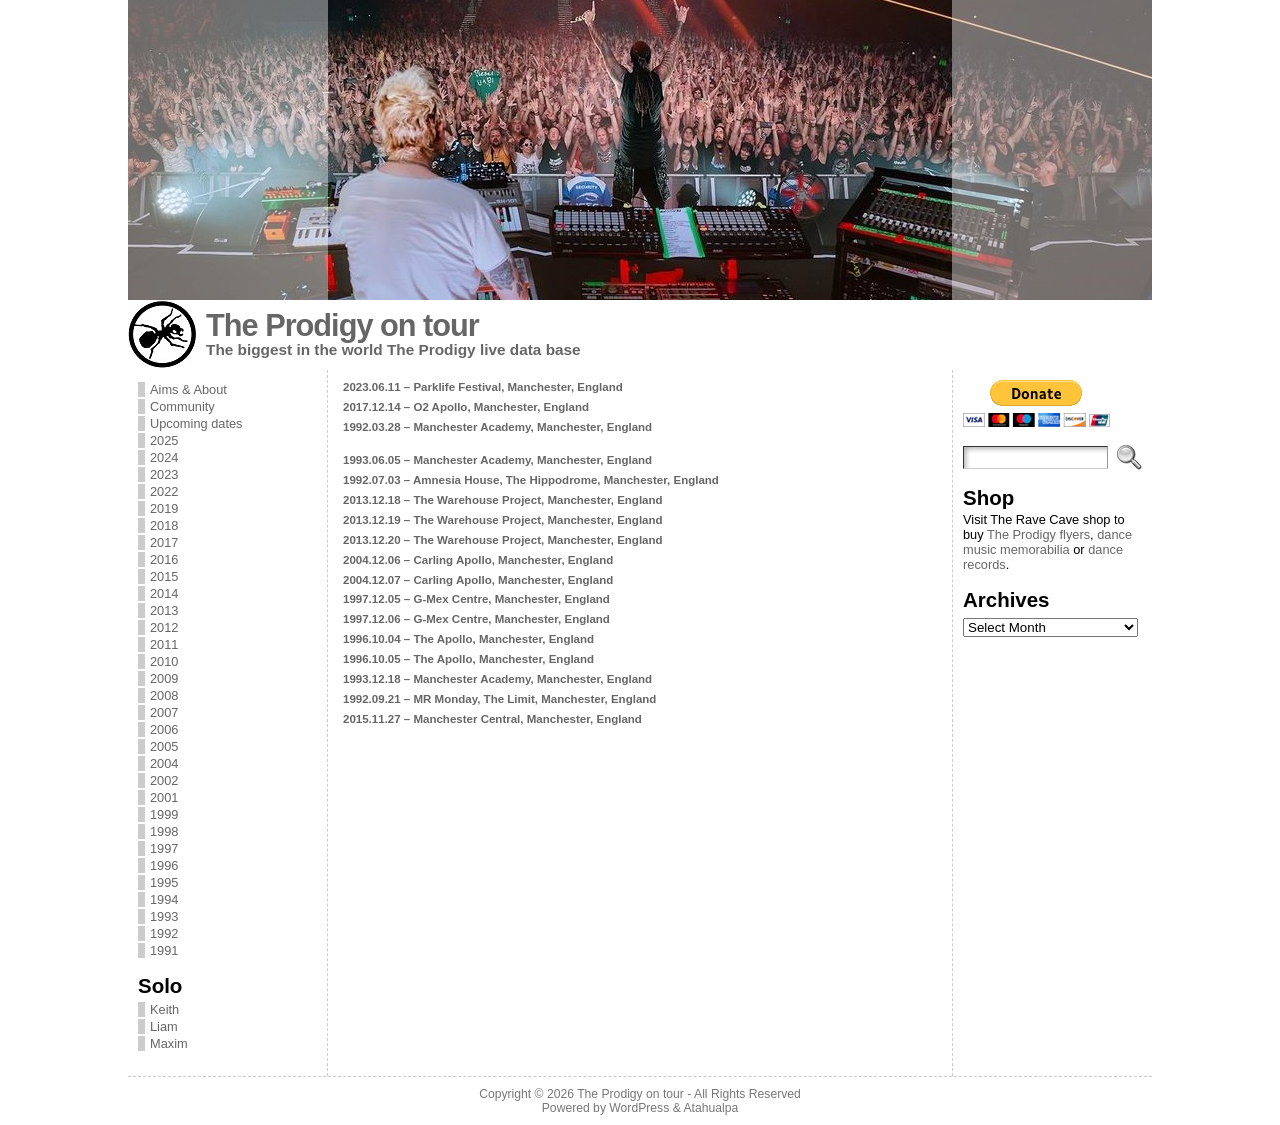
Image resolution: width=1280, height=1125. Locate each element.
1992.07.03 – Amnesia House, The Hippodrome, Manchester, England (531, 480)
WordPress (639, 1108)
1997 (164, 848)
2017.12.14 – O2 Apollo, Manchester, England (466, 407)
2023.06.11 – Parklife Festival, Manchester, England (483, 387)
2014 (164, 593)
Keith (164, 1009)
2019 (164, 508)
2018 (164, 525)
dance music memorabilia (1047, 542)
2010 (164, 661)
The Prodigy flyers (1038, 534)
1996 (164, 865)
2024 (164, 457)
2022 (164, 491)
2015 (164, 576)
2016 (164, 559)
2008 (164, 695)
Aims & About (188, 389)
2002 (164, 780)
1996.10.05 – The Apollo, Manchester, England (468, 659)
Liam (164, 1026)
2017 (164, 542)
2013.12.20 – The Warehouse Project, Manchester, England (503, 540)
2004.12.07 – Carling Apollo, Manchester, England (478, 580)
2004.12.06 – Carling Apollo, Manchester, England (478, 560)
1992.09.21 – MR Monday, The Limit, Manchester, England (499, 699)
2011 (164, 644)
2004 (164, 763)
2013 (164, 610)
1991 (164, 950)
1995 (164, 882)
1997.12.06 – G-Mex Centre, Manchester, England (476, 619)
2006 (164, 729)
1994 (164, 899)
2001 (164, 797)
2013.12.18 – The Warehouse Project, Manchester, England (503, 500)
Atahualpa (710, 1108)
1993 (164, 916)
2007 (164, 712)
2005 (164, 746)
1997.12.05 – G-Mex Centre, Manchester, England (476, 599)
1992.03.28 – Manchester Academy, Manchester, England (497, 427)
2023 (164, 474)
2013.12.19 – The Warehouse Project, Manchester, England (503, 520)
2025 (164, 440)
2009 (164, 678)
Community (182, 406)
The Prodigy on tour (342, 325)
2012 (164, 627)
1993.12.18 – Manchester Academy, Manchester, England (497, 679)
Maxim (169, 1043)
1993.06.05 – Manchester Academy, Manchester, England (497, 460)
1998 (164, 831)
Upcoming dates (196, 423)
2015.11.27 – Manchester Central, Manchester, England (492, 719)
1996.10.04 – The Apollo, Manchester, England (468, 639)
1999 (164, 814)
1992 (164, 933)
